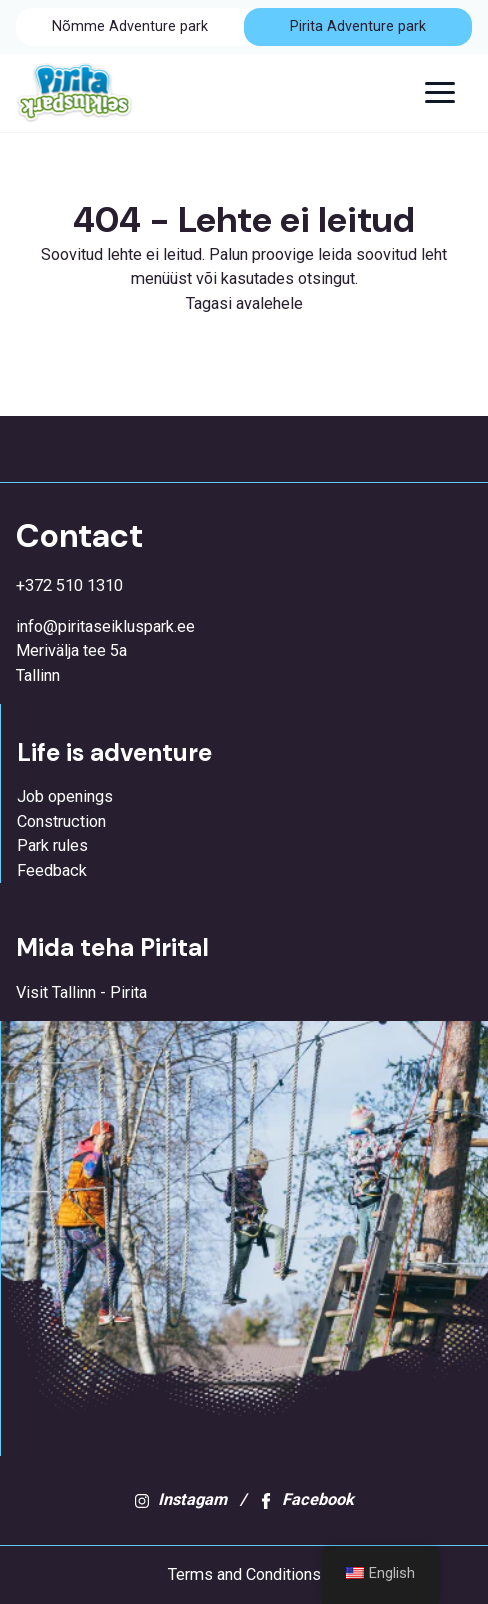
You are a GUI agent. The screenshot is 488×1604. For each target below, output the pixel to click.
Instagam (180, 1499)
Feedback (52, 870)
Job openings (65, 796)
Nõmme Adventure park (130, 26)
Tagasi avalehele (244, 303)
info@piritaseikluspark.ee (105, 626)
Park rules (52, 845)
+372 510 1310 (69, 585)
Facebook (306, 1499)
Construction (61, 821)
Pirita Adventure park (358, 26)
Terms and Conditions (244, 1574)
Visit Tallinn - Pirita (81, 992)
